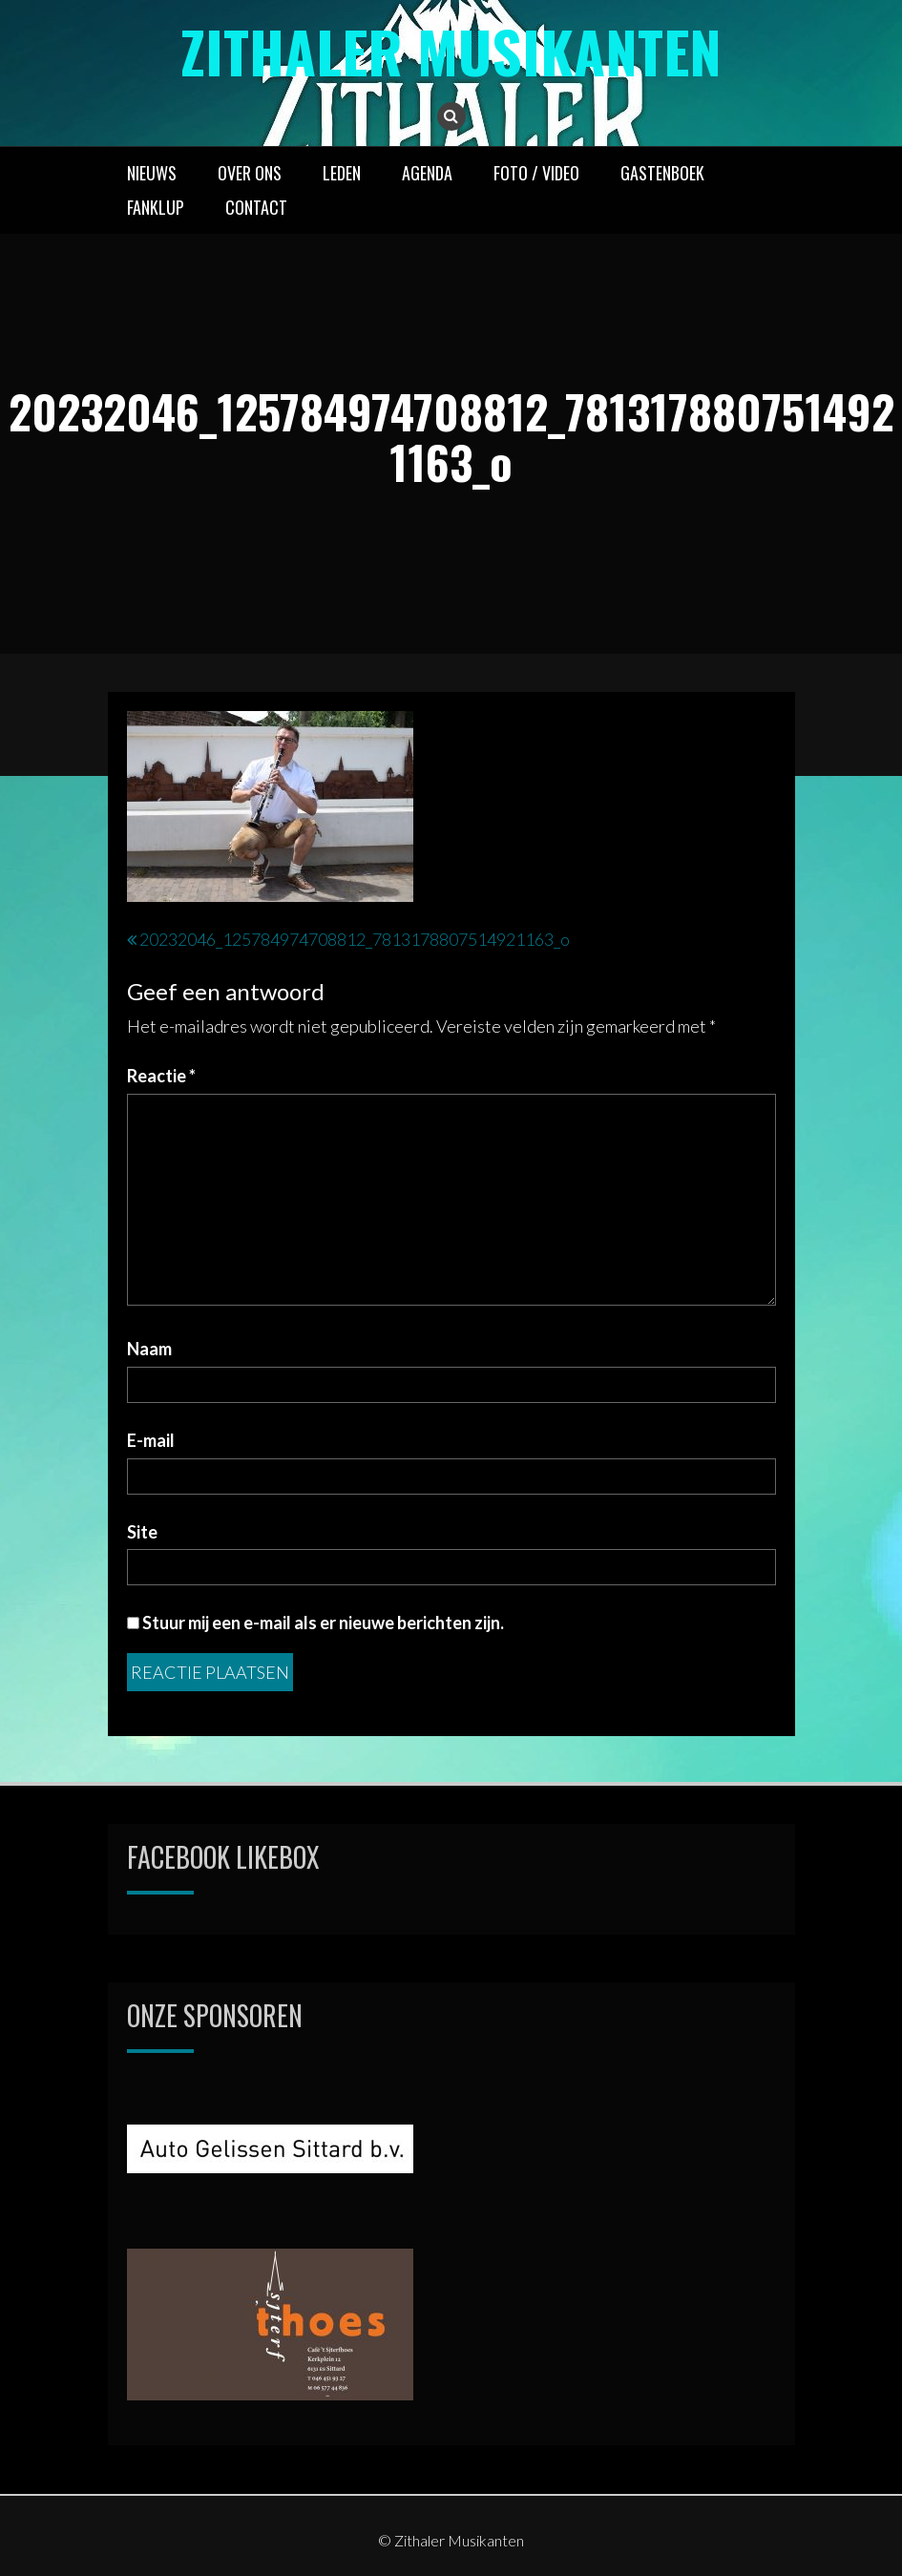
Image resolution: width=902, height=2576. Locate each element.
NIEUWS (152, 172)
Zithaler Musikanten (451, 50)
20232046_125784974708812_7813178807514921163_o (354, 939)
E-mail (151, 1440)
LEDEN (342, 172)
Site (142, 1531)
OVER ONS (250, 172)
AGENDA (427, 172)
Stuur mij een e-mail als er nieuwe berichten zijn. (323, 1622)
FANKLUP (155, 207)
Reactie (161, 1075)
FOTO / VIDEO (536, 172)
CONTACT (256, 207)
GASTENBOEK (662, 172)
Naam (149, 1348)
